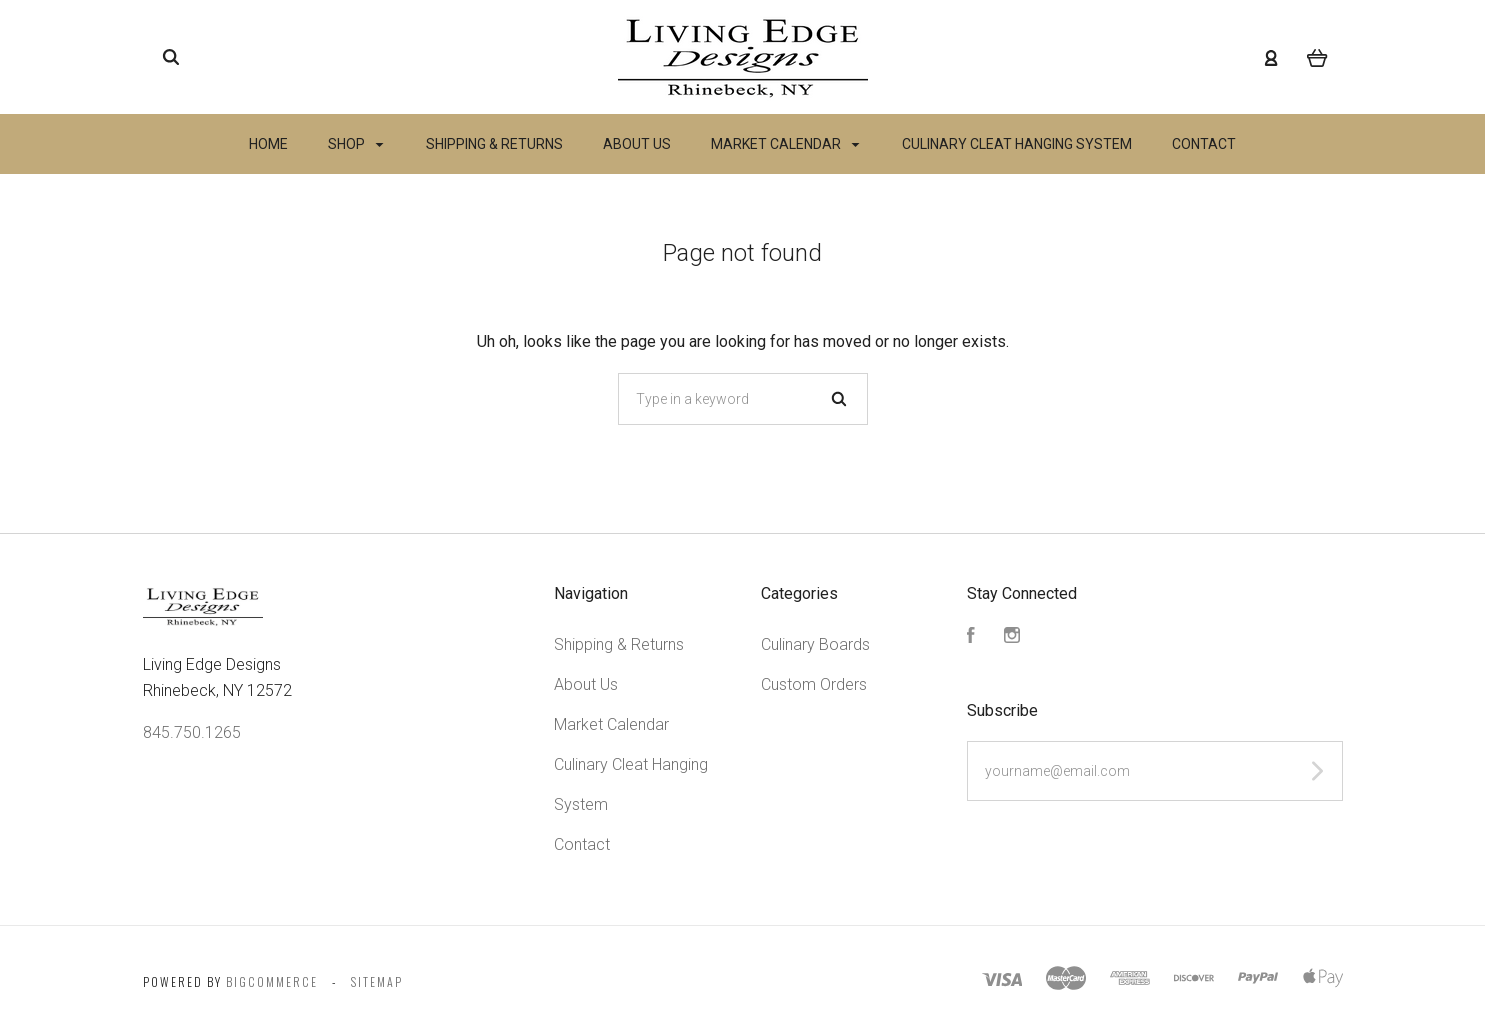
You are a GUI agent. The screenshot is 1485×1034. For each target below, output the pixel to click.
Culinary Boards (815, 644)
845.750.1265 (192, 732)
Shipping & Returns (494, 144)
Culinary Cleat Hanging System (1017, 144)
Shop (355, 144)
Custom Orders (814, 684)
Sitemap (377, 981)
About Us (637, 144)
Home (268, 144)
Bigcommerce (272, 981)
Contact (1204, 144)
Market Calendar (785, 144)
